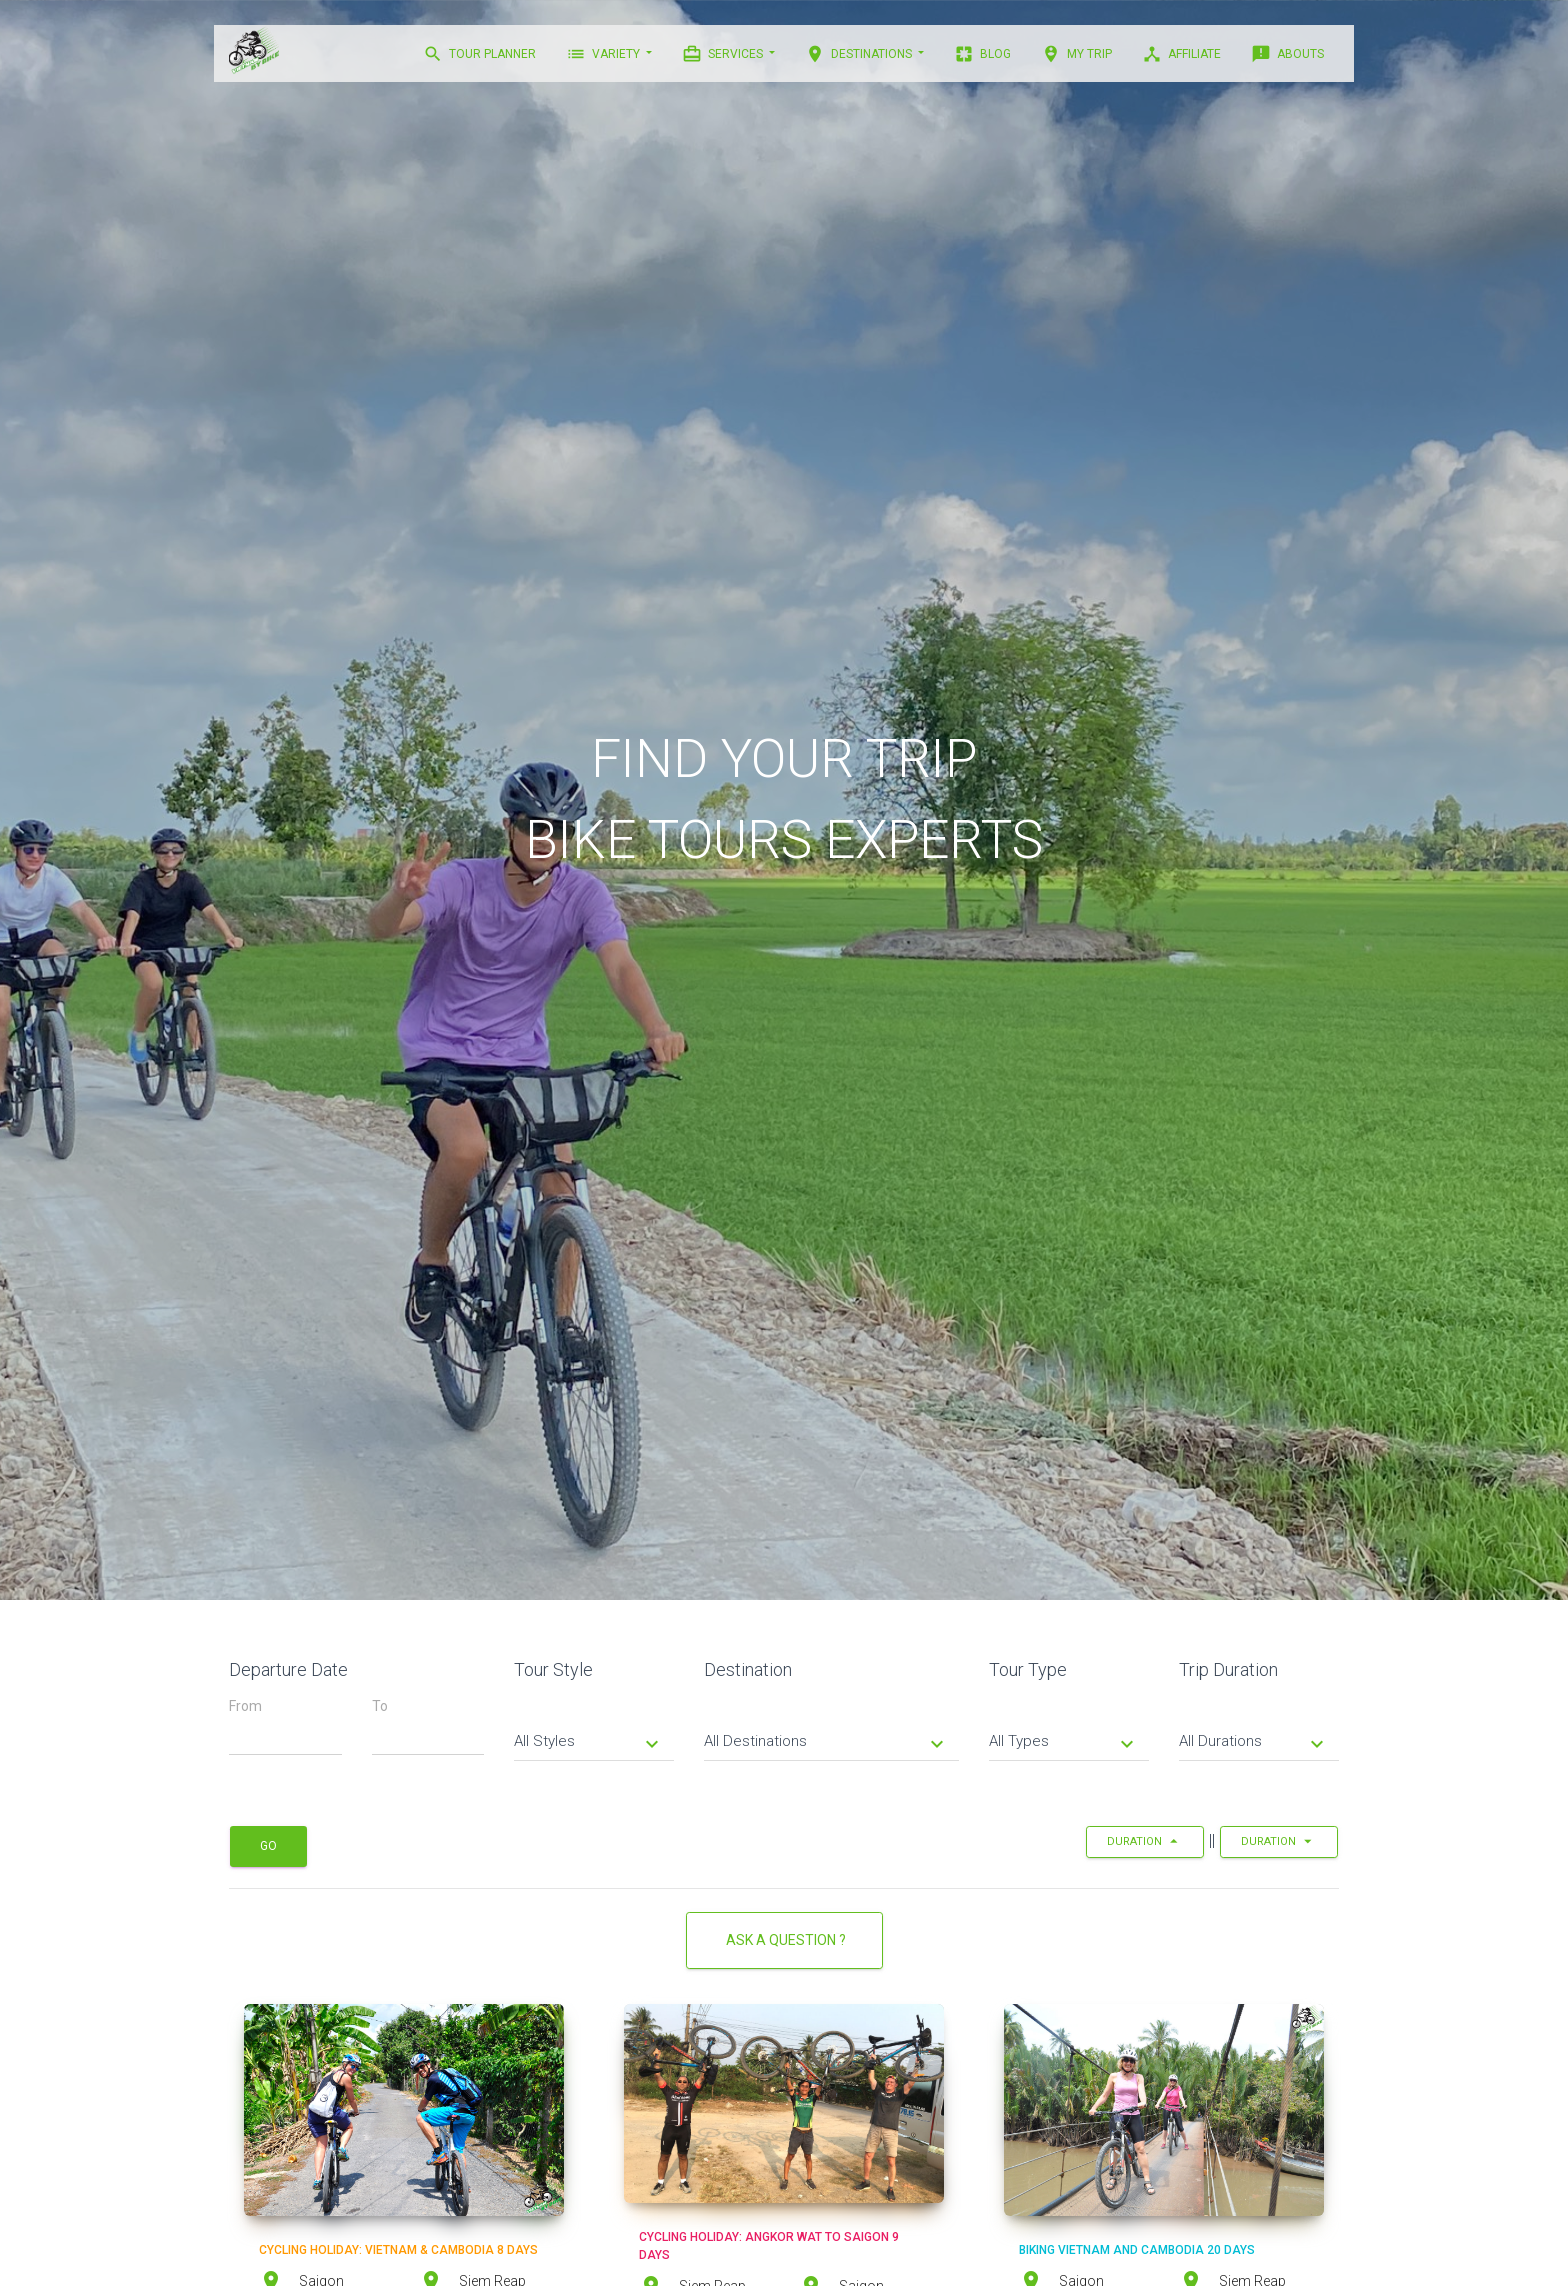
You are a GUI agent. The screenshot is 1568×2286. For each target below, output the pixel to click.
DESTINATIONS (860, 54)
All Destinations (826, 1743)
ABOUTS (1287, 54)
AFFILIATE (1181, 54)
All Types (1064, 1743)
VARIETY (604, 54)
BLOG (982, 54)
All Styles (589, 1743)
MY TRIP (1076, 54)
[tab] (594, 1726)
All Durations (1254, 1743)
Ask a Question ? (784, 1940)
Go (268, 1846)
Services (724, 54)
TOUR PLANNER (479, 54)
